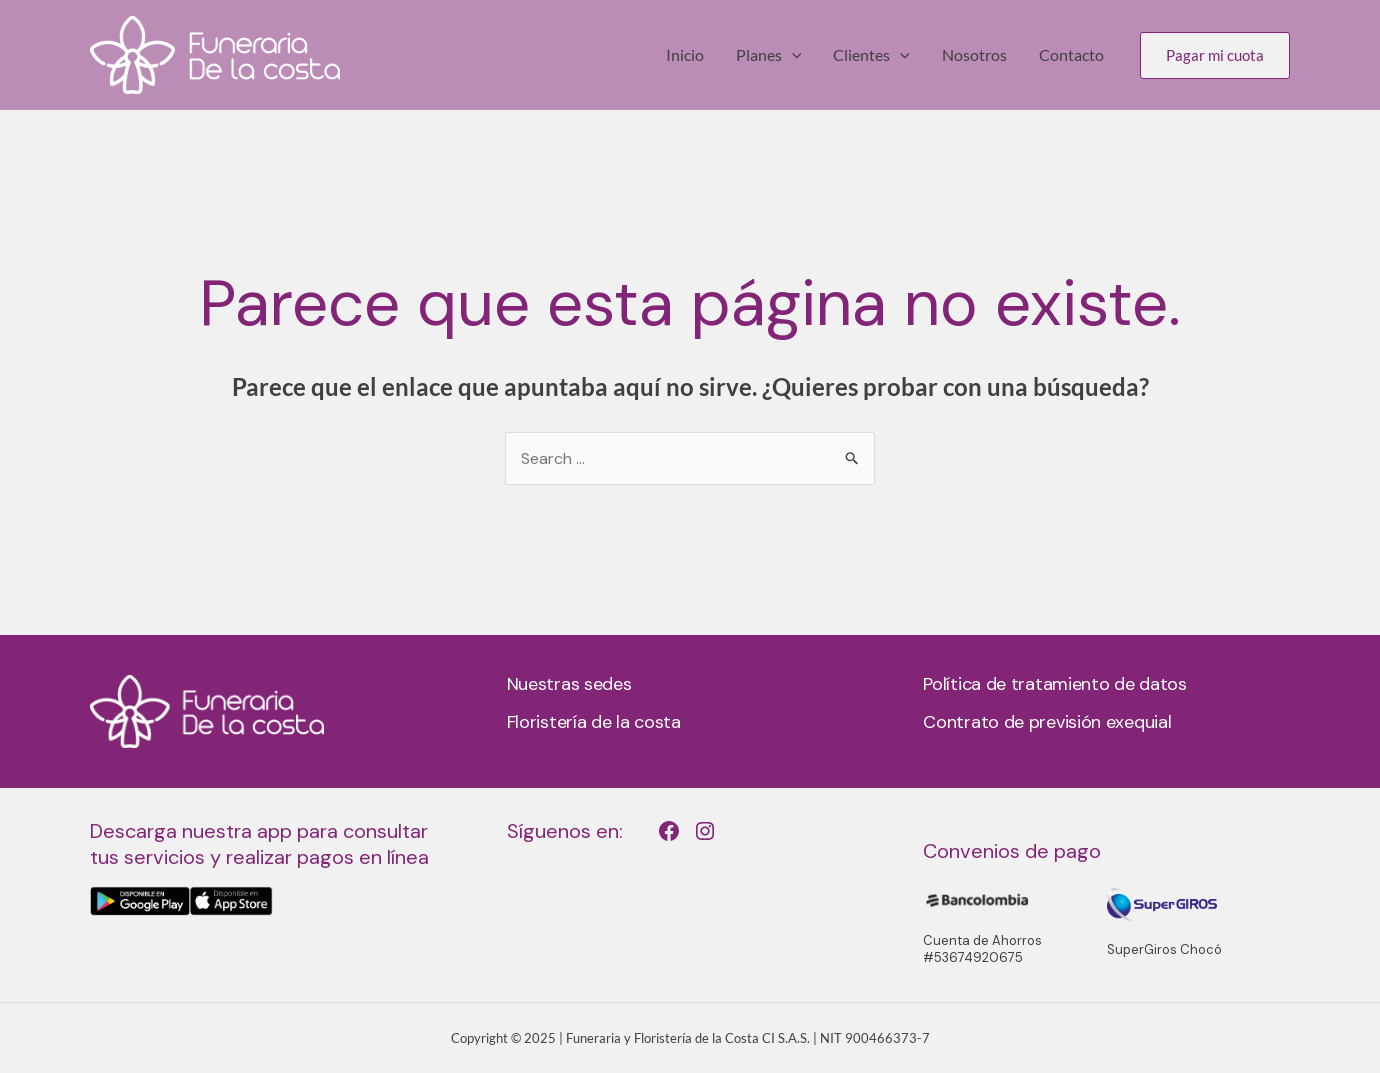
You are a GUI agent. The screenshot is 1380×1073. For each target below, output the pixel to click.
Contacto (1071, 54)
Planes (769, 55)
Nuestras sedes (569, 684)
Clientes (871, 55)
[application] (792, 55)
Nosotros (974, 54)
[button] (1215, 55)
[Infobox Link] (273, 867)
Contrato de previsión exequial (1047, 722)
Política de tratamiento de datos (1054, 684)
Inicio (685, 54)
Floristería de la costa (594, 722)
